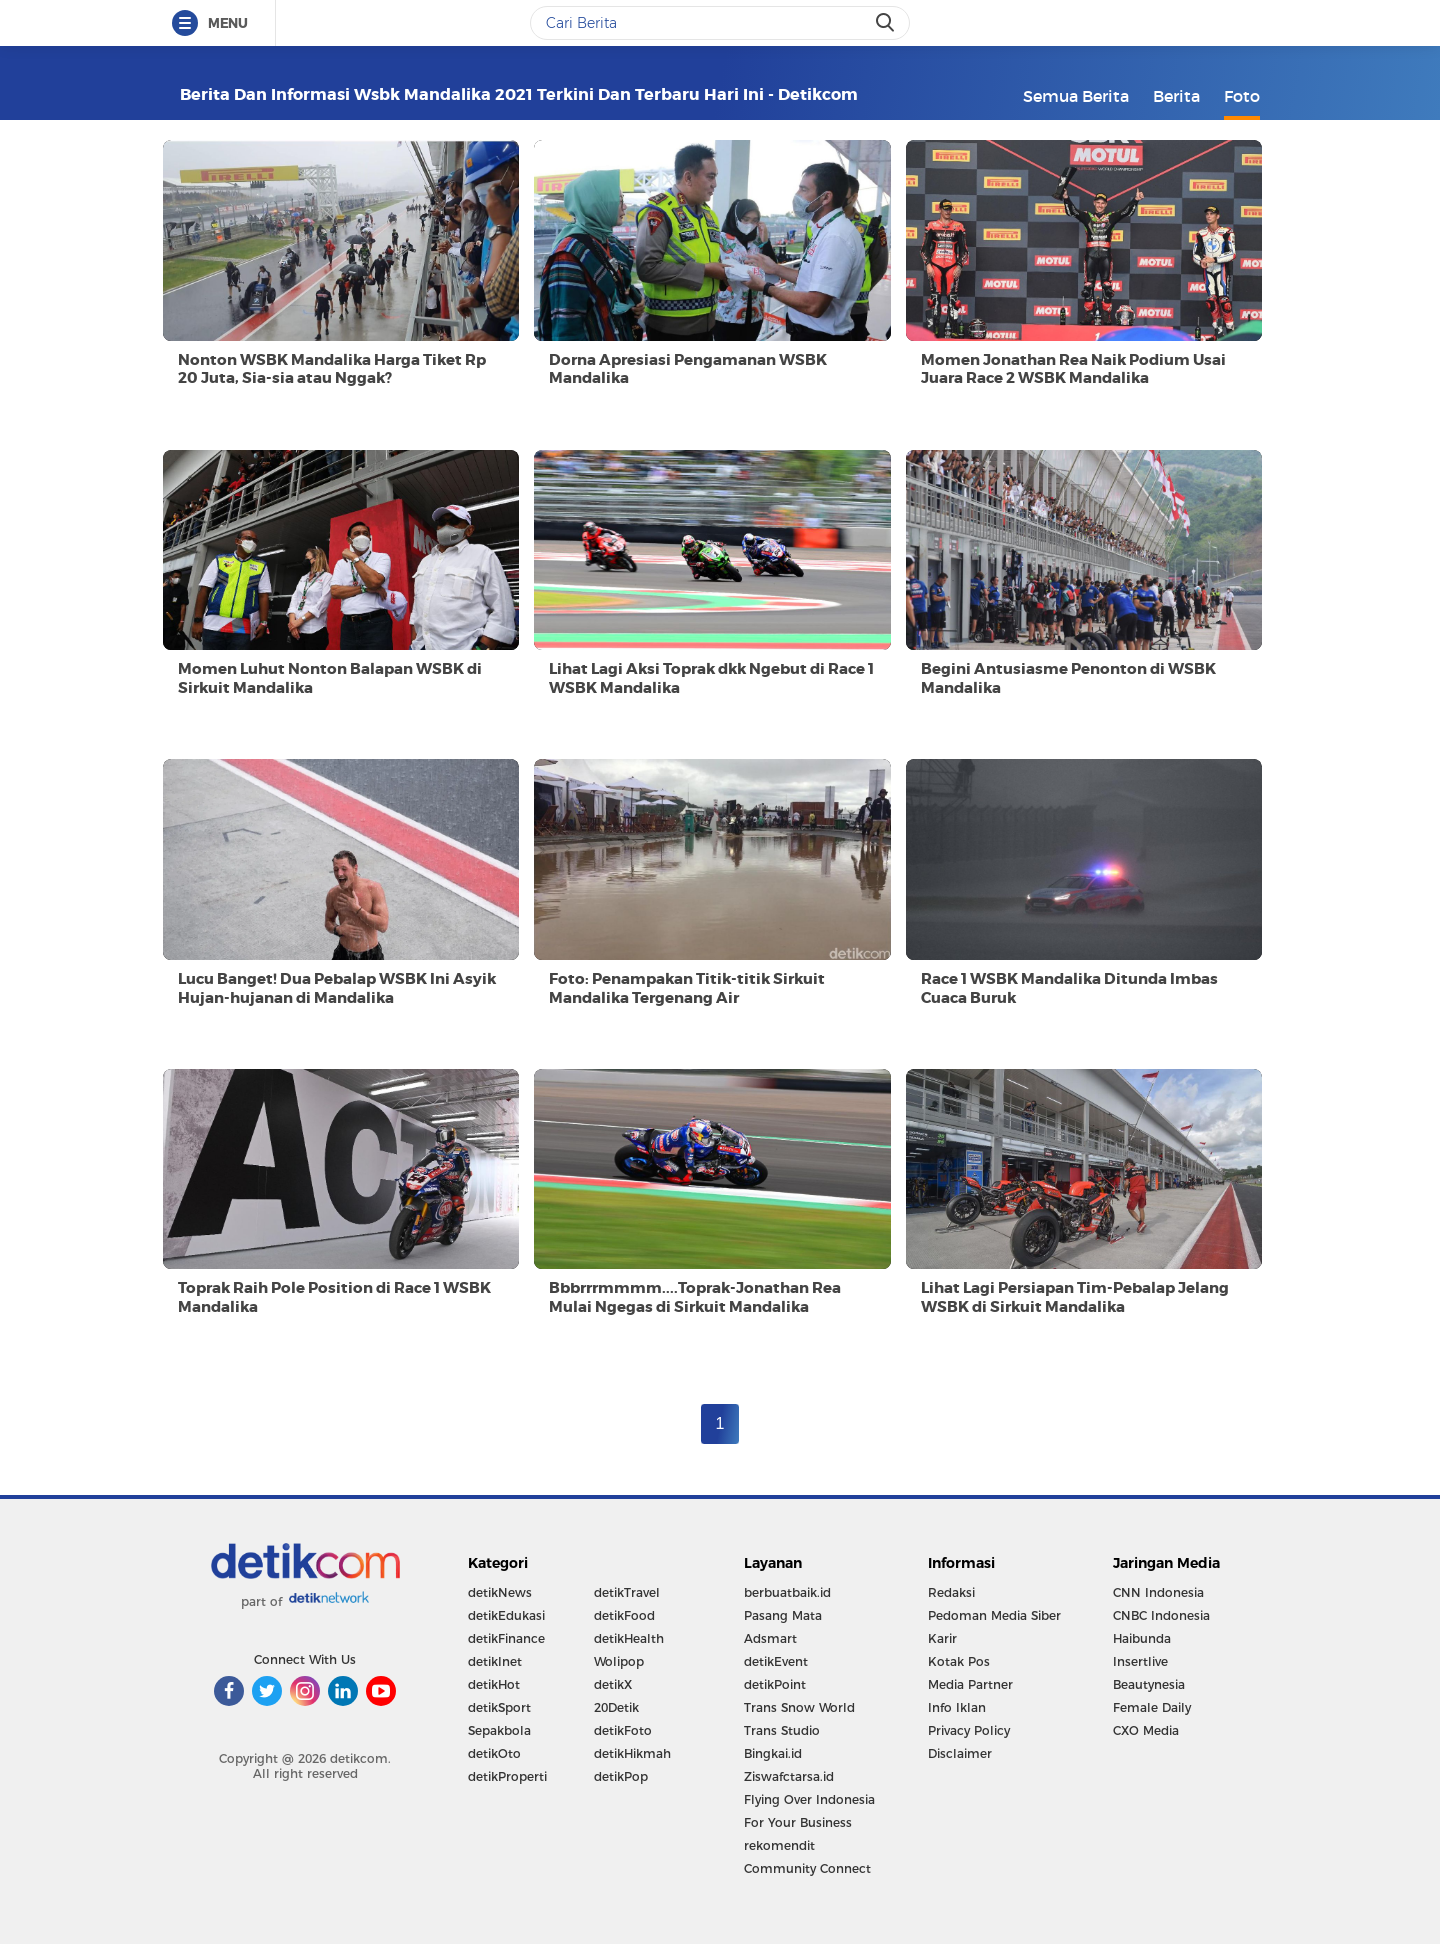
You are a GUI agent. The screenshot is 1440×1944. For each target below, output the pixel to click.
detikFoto (623, 1730)
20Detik (616, 1707)
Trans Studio (782, 1730)
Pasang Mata (783, 1615)
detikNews (500, 1592)
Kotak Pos (959, 1661)
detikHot (494, 1684)
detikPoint (775, 1684)
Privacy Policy (969, 1730)
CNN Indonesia (1158, 1592)
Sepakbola (499, 1730)
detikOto (494, 1753)
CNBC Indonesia (1161, 1615)
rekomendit (779, 1845)
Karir (942, 1638)
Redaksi (951, 1592)
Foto (1242, 96)
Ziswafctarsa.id (789, 1776)
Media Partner (970, 1684)
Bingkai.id (773, 1753)
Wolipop (619, 1661)
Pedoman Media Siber (994, 1615)
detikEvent (776, 1661)
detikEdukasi (506, 1615)
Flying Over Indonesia (809, 1799)
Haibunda (1142, 1638)
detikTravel (627, 1592)
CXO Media (1146, 1730)
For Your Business (798, 1822)
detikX (613, 1684)
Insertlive (1140, 1661)
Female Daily (1152, 1707)
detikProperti (507, 1776)
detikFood (624, 1615)
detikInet (495, 1661)
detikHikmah (632, 1753)
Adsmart (770, 1638)
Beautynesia (1149, 1684)
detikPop (621, 1776)
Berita (1176, 96)
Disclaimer (960, 1753)
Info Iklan (957, 1707)
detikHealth (629, 1638)
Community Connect (807, 1868)
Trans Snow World (799, 1707)
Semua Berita (1076, 96)
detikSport (499, 1707)
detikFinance (506, 1638)
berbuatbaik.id (787, 1592)
